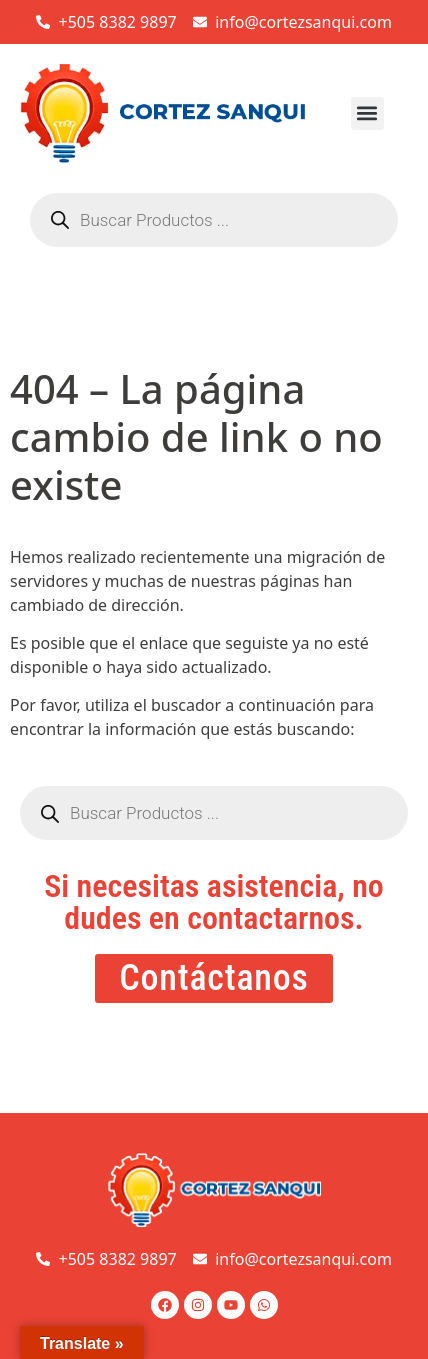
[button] (367, 113)
